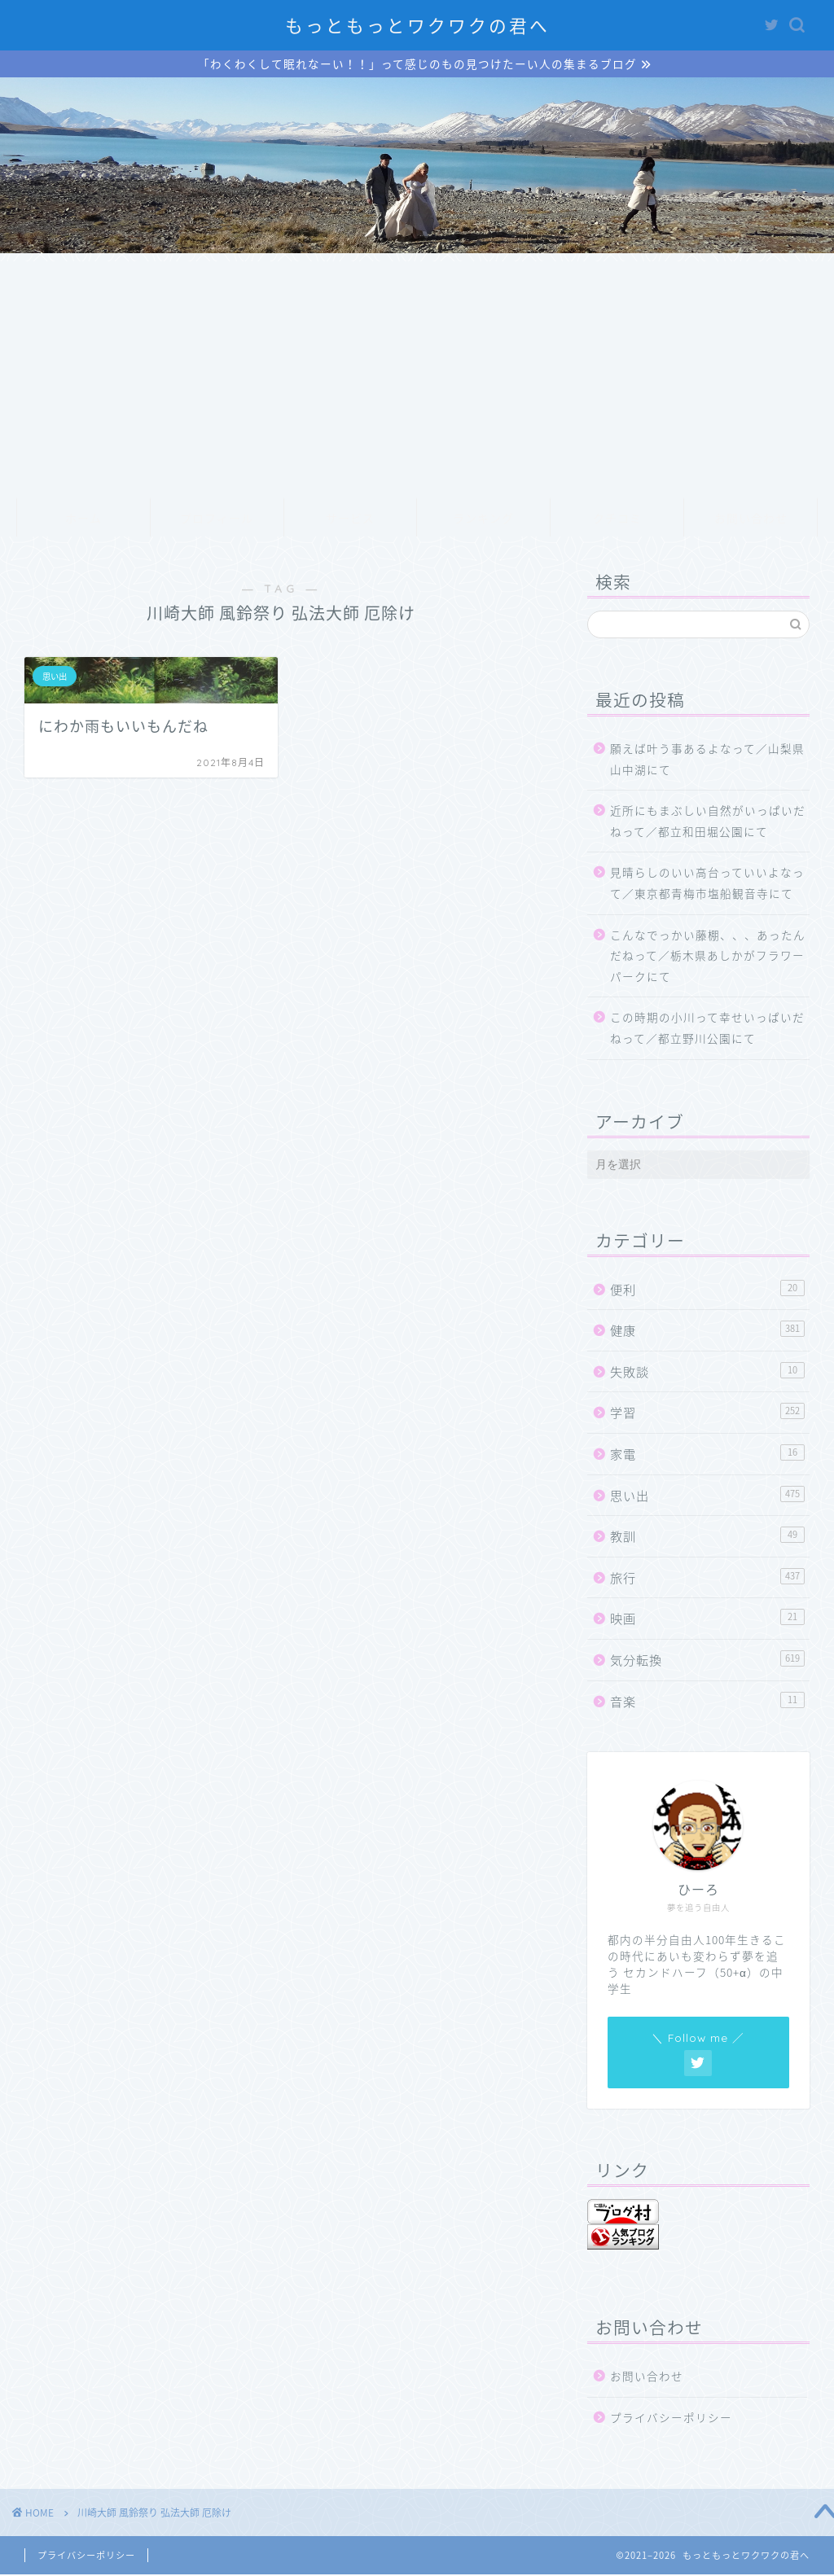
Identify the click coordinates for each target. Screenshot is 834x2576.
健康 (707, 1331)
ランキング (483, 520)
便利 (707, 1290)
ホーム (83, 520)
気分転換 (707, 1661)
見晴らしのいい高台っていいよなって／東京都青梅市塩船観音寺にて (707, 884)
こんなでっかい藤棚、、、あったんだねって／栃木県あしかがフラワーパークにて (707, 957)
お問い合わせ (751, 520)
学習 (707, 1413)
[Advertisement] (417, 377)
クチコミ (617, 520)
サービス (350, 520)
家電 (707, 1455)
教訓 (707, 1537)
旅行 (707, 1579)
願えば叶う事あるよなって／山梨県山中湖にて (707, 760)
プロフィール (216, 520)
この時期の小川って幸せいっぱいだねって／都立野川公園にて (707, 1029)
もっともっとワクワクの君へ (417, 26)
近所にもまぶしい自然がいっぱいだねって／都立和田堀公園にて (707, 822)
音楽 (707, 1702)
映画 (707, 1619)
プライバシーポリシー (671, 2419)
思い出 (707, 1496)
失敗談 (707, 1373)
